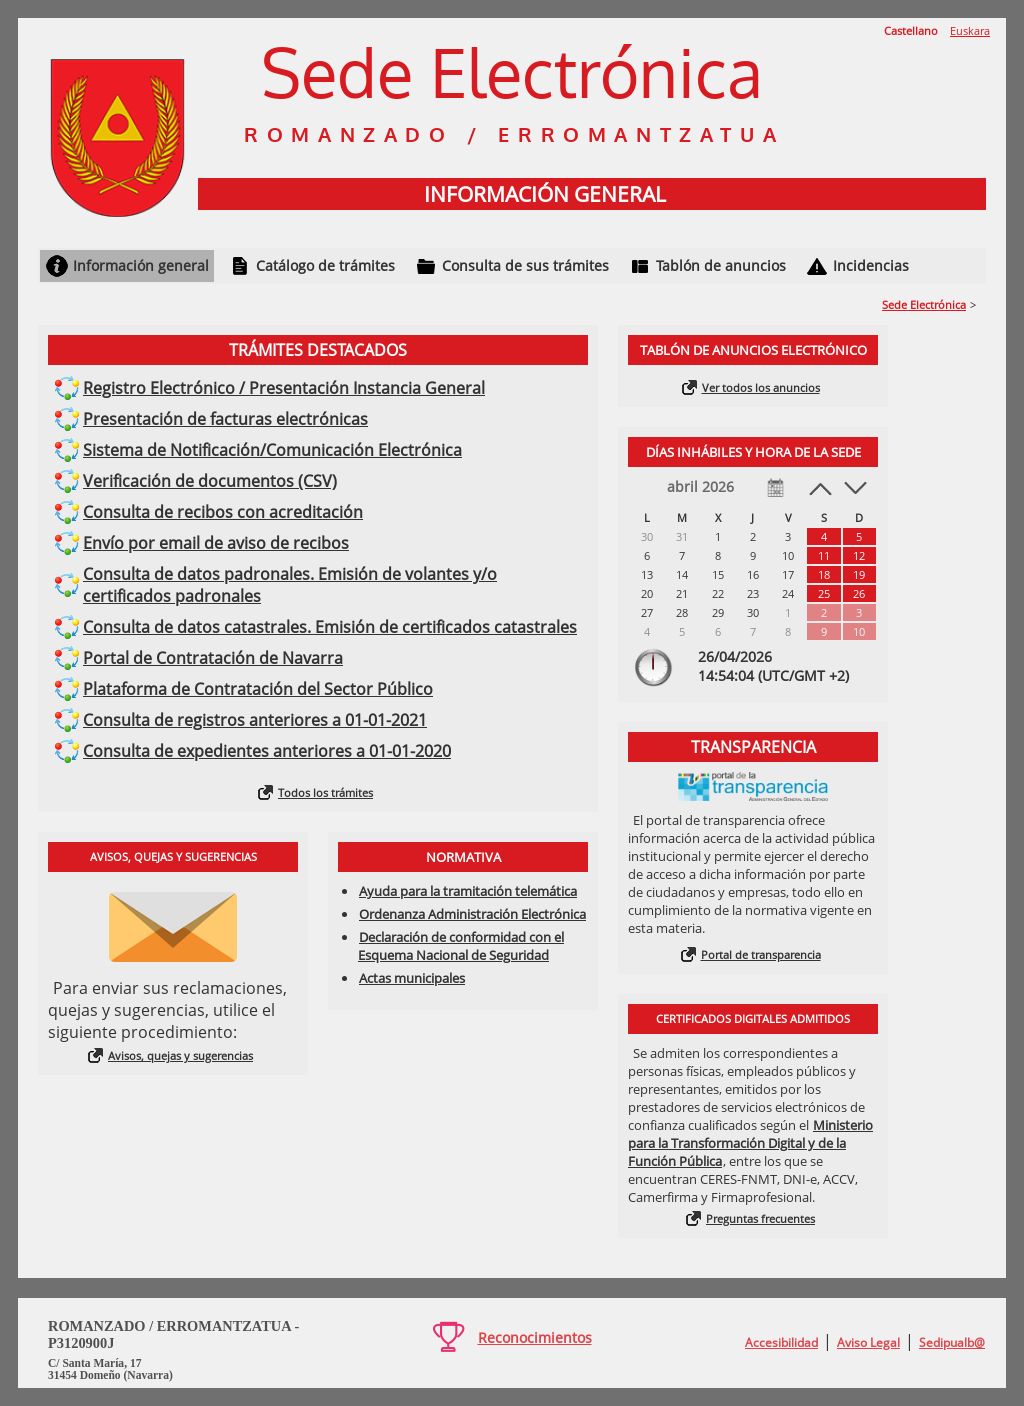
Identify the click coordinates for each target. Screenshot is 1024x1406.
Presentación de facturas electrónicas (225, 419)
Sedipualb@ (952, 1342)
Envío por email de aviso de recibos (216, 543)
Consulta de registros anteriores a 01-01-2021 (255, 720)
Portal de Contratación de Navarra (213, 658)
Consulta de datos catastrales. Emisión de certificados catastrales (330, 627)
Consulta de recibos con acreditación (223, 512)
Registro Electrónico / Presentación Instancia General (284, 388)
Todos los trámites (325, 792)
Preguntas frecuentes (760, 1218)
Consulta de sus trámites (525, 265)
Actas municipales (412, 978)
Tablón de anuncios (721, 265)
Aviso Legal (868, 1342)
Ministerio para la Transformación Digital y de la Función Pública (750, 1143)
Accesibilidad (781, 1342)
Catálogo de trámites (325, 265)
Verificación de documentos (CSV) (210, 481)
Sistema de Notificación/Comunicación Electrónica (272, 450)
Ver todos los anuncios (761, 387)
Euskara (970, 30)
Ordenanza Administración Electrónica (472, 914)
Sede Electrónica (924, 304)
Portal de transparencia (761, 954)
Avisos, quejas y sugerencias (180, 1055)
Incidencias (871, 265)
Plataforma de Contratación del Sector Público (258, 689)
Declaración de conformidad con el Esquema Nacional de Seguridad (461, 946)
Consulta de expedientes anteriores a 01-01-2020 (267, 751)
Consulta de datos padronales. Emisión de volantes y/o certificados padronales (290, 585)
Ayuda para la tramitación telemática (468, 891)
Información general (141, 265)
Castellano (911, 30)
